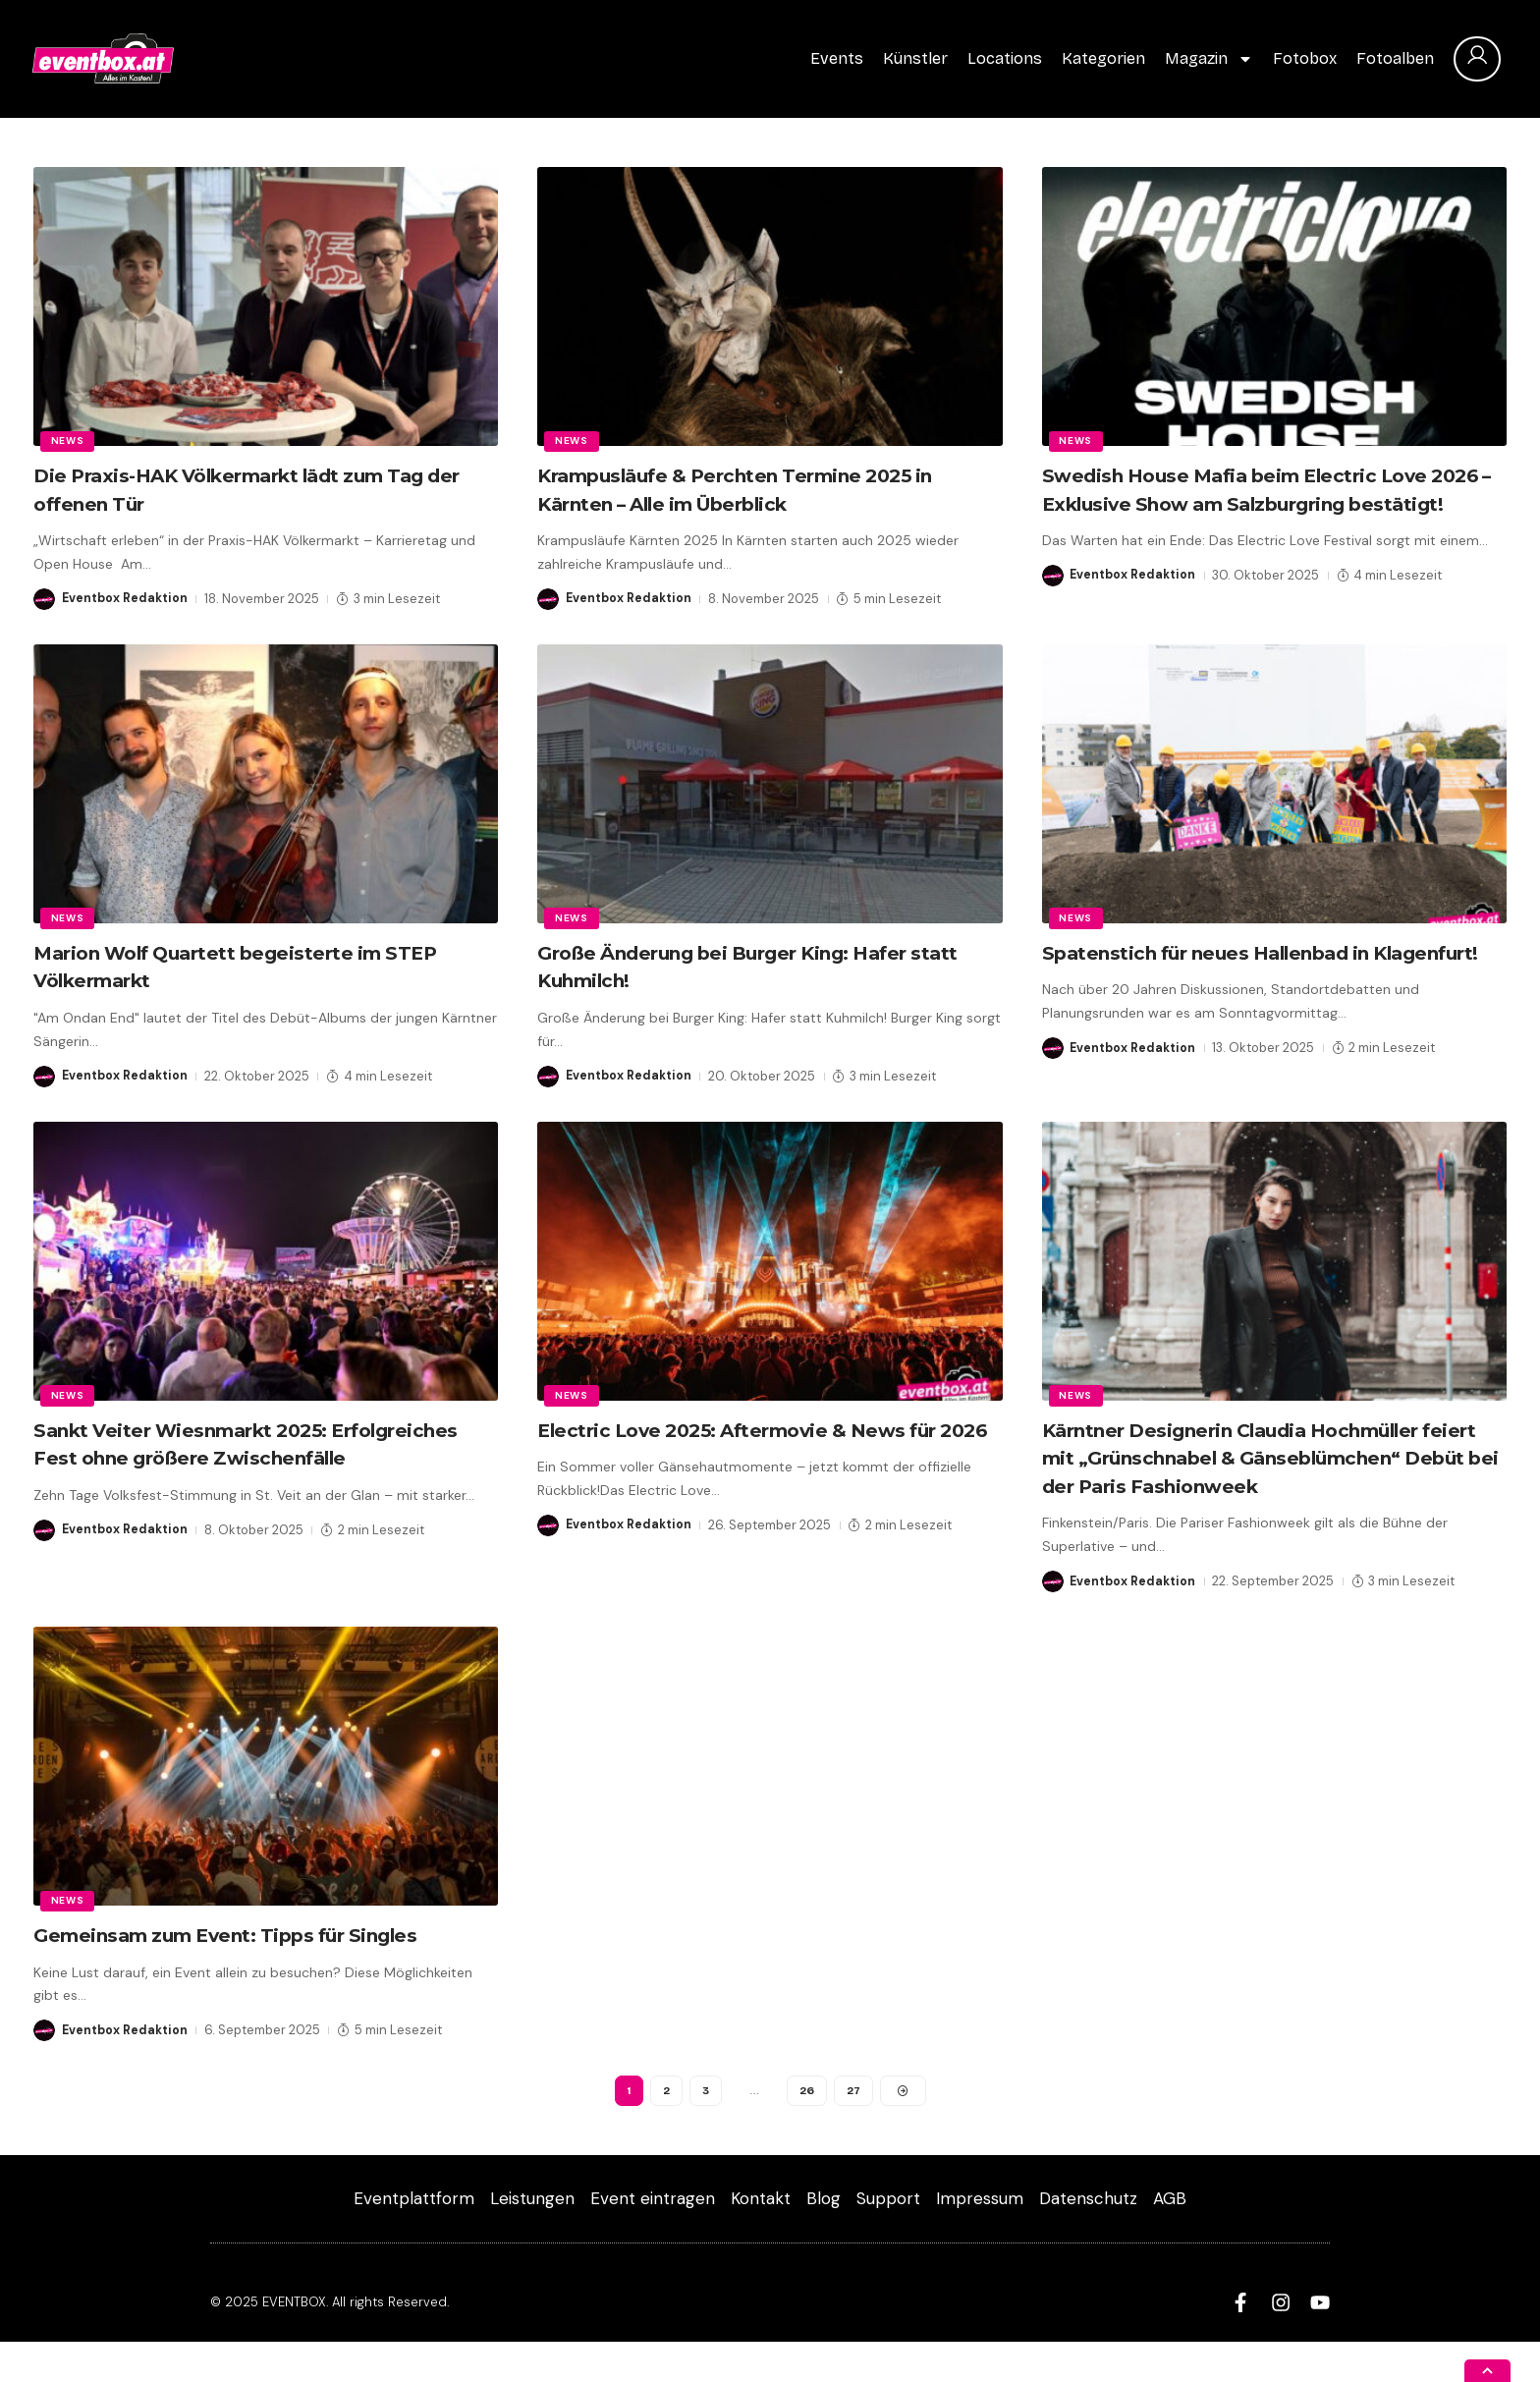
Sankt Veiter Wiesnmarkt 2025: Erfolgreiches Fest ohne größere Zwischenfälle (214, 1461)
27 (854, 2126)
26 (806, 2126)
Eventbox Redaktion (127, 598)
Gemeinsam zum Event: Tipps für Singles (260, 1967)
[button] (1453, 2370)
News (68, 439)
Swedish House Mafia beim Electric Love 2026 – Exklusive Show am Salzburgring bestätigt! (1265, 503)
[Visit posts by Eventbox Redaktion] (44, 599)
